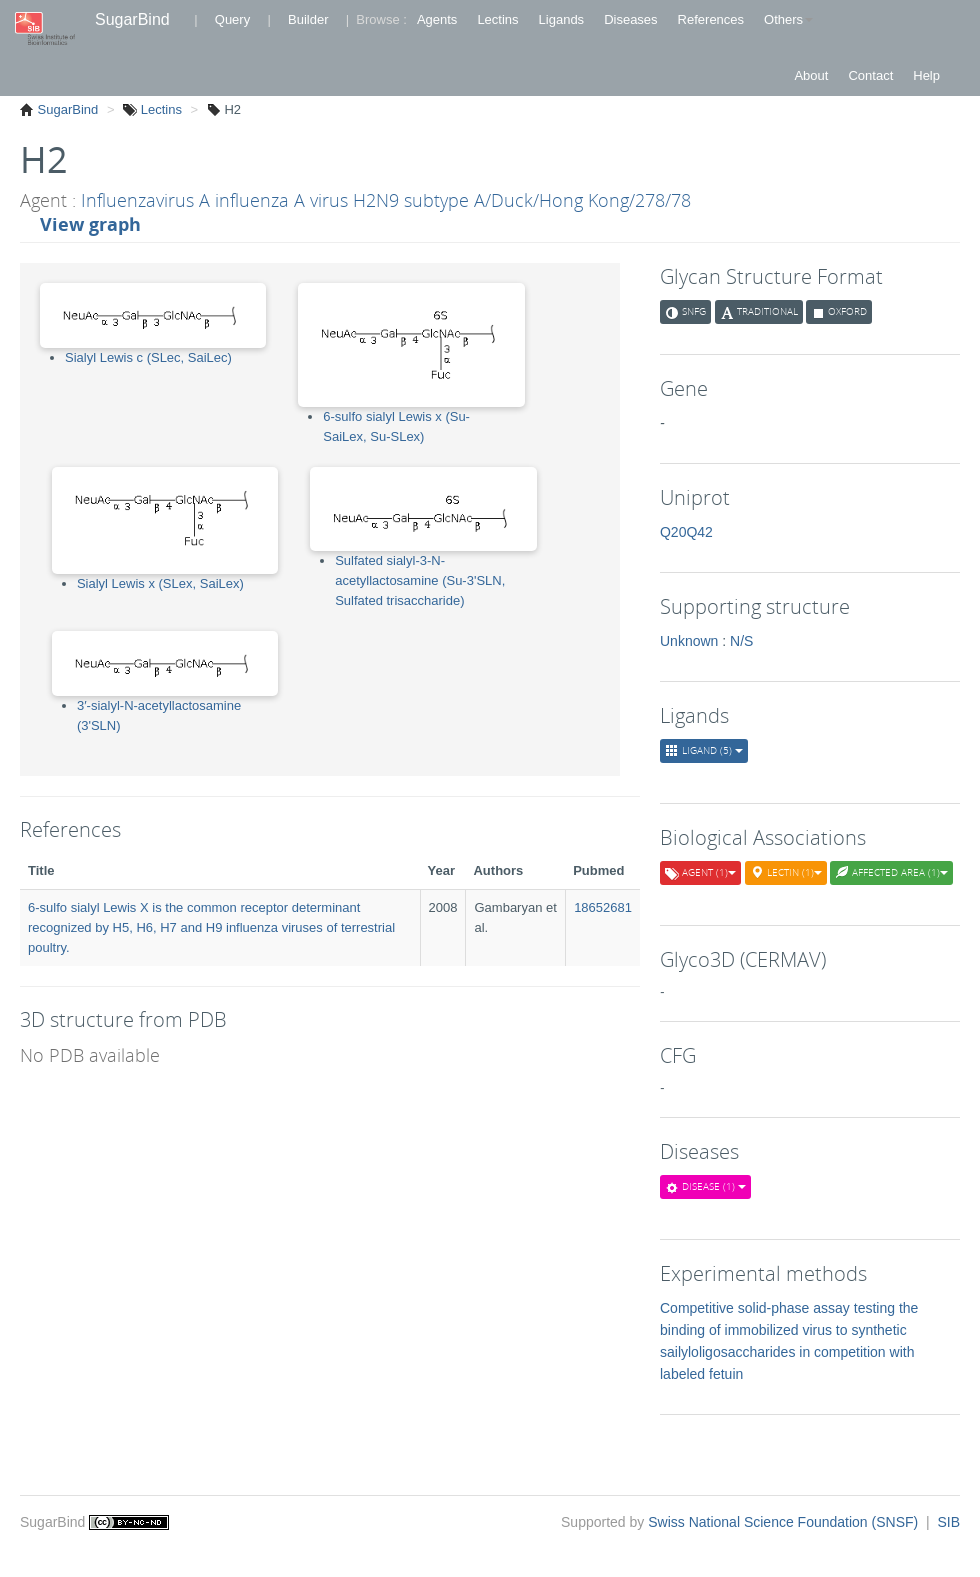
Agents (437, 19)
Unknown (689, 641)
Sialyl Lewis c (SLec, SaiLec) (148, 357)
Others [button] (788, 19)
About (811, 75)
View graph (90, 224)
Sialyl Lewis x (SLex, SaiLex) (160, 583)
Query (232, 19)
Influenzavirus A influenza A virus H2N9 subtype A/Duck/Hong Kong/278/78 (386, 200)
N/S (741, 641)
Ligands (562, 19)
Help (926, 75)
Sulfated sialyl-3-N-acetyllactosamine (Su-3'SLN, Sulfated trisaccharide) (420, 580)
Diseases (630, 19)
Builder (308, 19)
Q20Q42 (686, 532)
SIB (948, 1522)
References (711, 19)
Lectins (497, 19)
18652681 (603, 907)
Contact (870, 75)
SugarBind (132, 19)
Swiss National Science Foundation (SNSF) (785, 1522)
